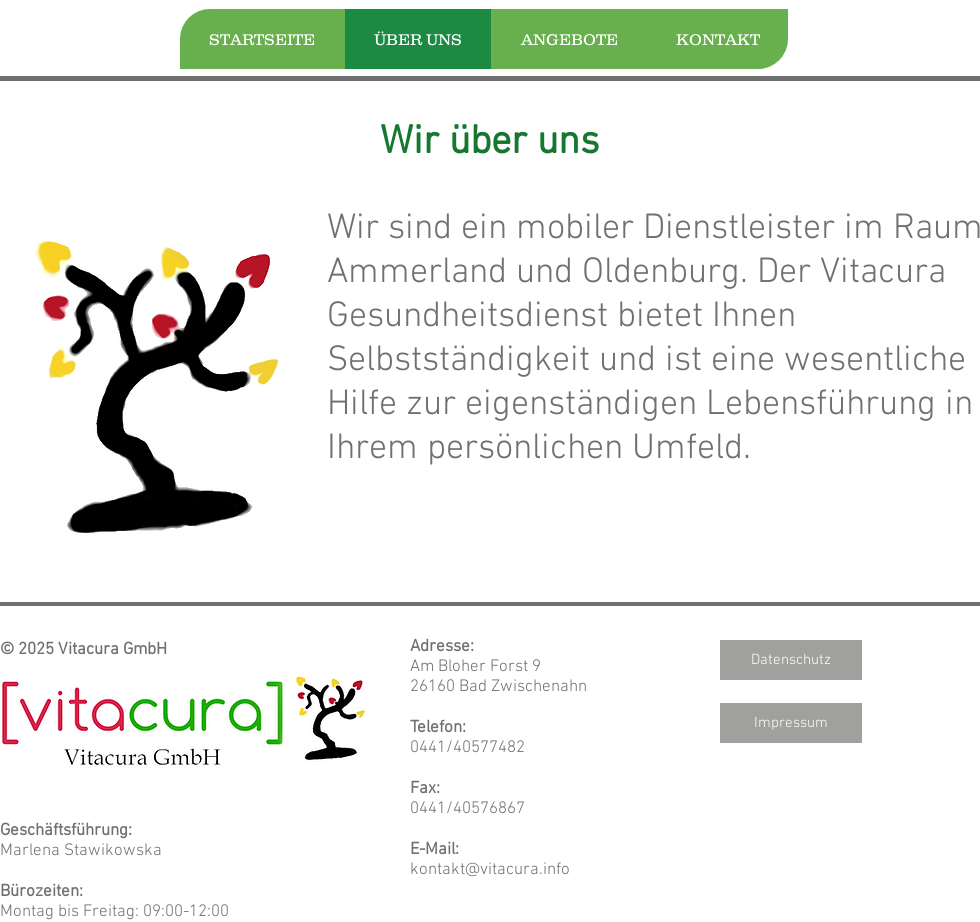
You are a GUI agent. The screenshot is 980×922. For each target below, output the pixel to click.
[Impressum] (791, 723)
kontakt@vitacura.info (490, 870)
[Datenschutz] (791, 660)
